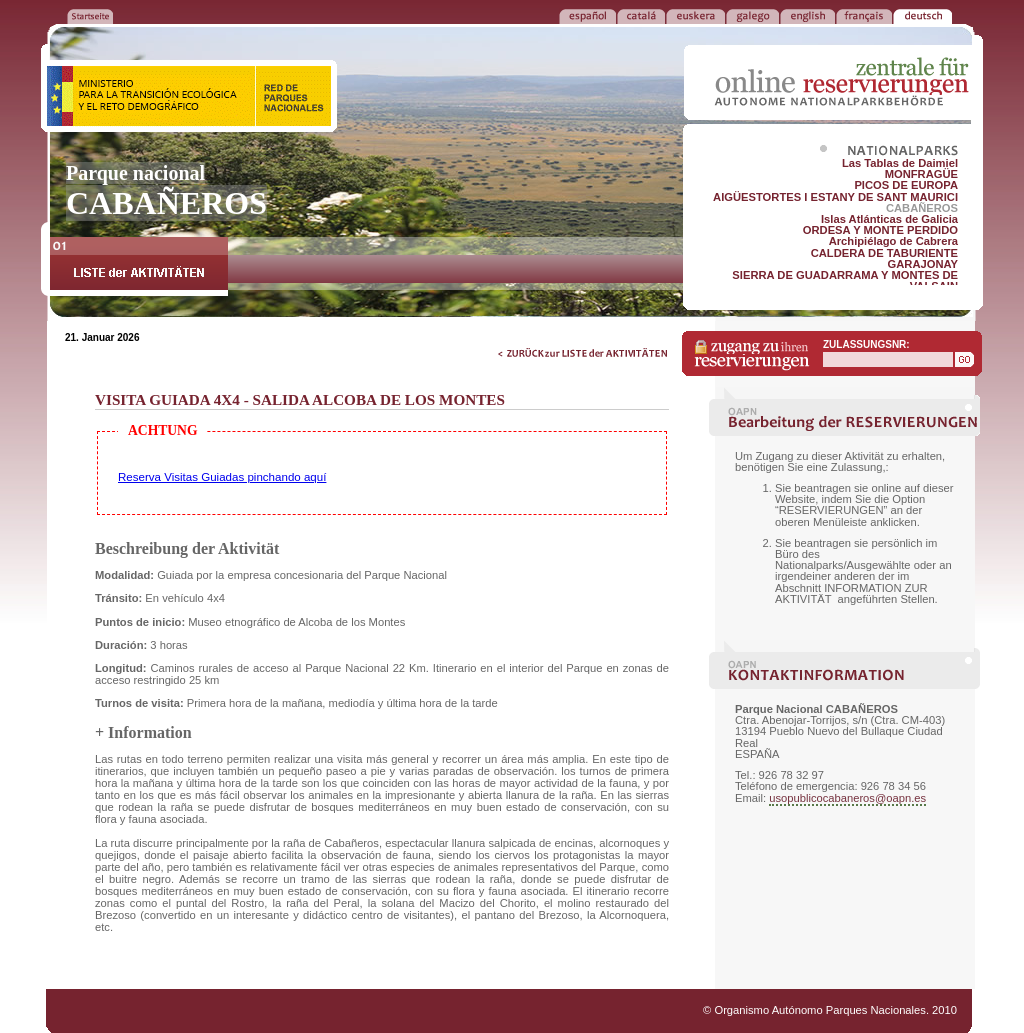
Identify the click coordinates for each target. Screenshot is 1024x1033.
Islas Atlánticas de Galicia (889, 219)
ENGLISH (807, 15)
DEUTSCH (922, 15)
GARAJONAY (923, 264)
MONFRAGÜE (921, 174)
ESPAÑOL (587, 15)
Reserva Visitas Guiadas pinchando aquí (222, 477)
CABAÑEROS (922, 208)
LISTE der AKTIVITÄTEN (139, 266)
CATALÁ (641, 15)
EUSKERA (695, 15)
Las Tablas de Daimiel (900, 163)
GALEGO (752, 15)
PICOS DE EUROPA (906, 185)
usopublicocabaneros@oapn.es (847, 798)
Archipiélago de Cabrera (893, 241)
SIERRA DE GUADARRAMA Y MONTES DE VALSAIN (845, 280)
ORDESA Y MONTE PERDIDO (880, 230)
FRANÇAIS (864, 15)
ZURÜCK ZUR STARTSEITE (90, 15)
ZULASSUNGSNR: (866, 344)
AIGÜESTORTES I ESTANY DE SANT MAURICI (835, 197)
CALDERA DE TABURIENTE (884, 253)
